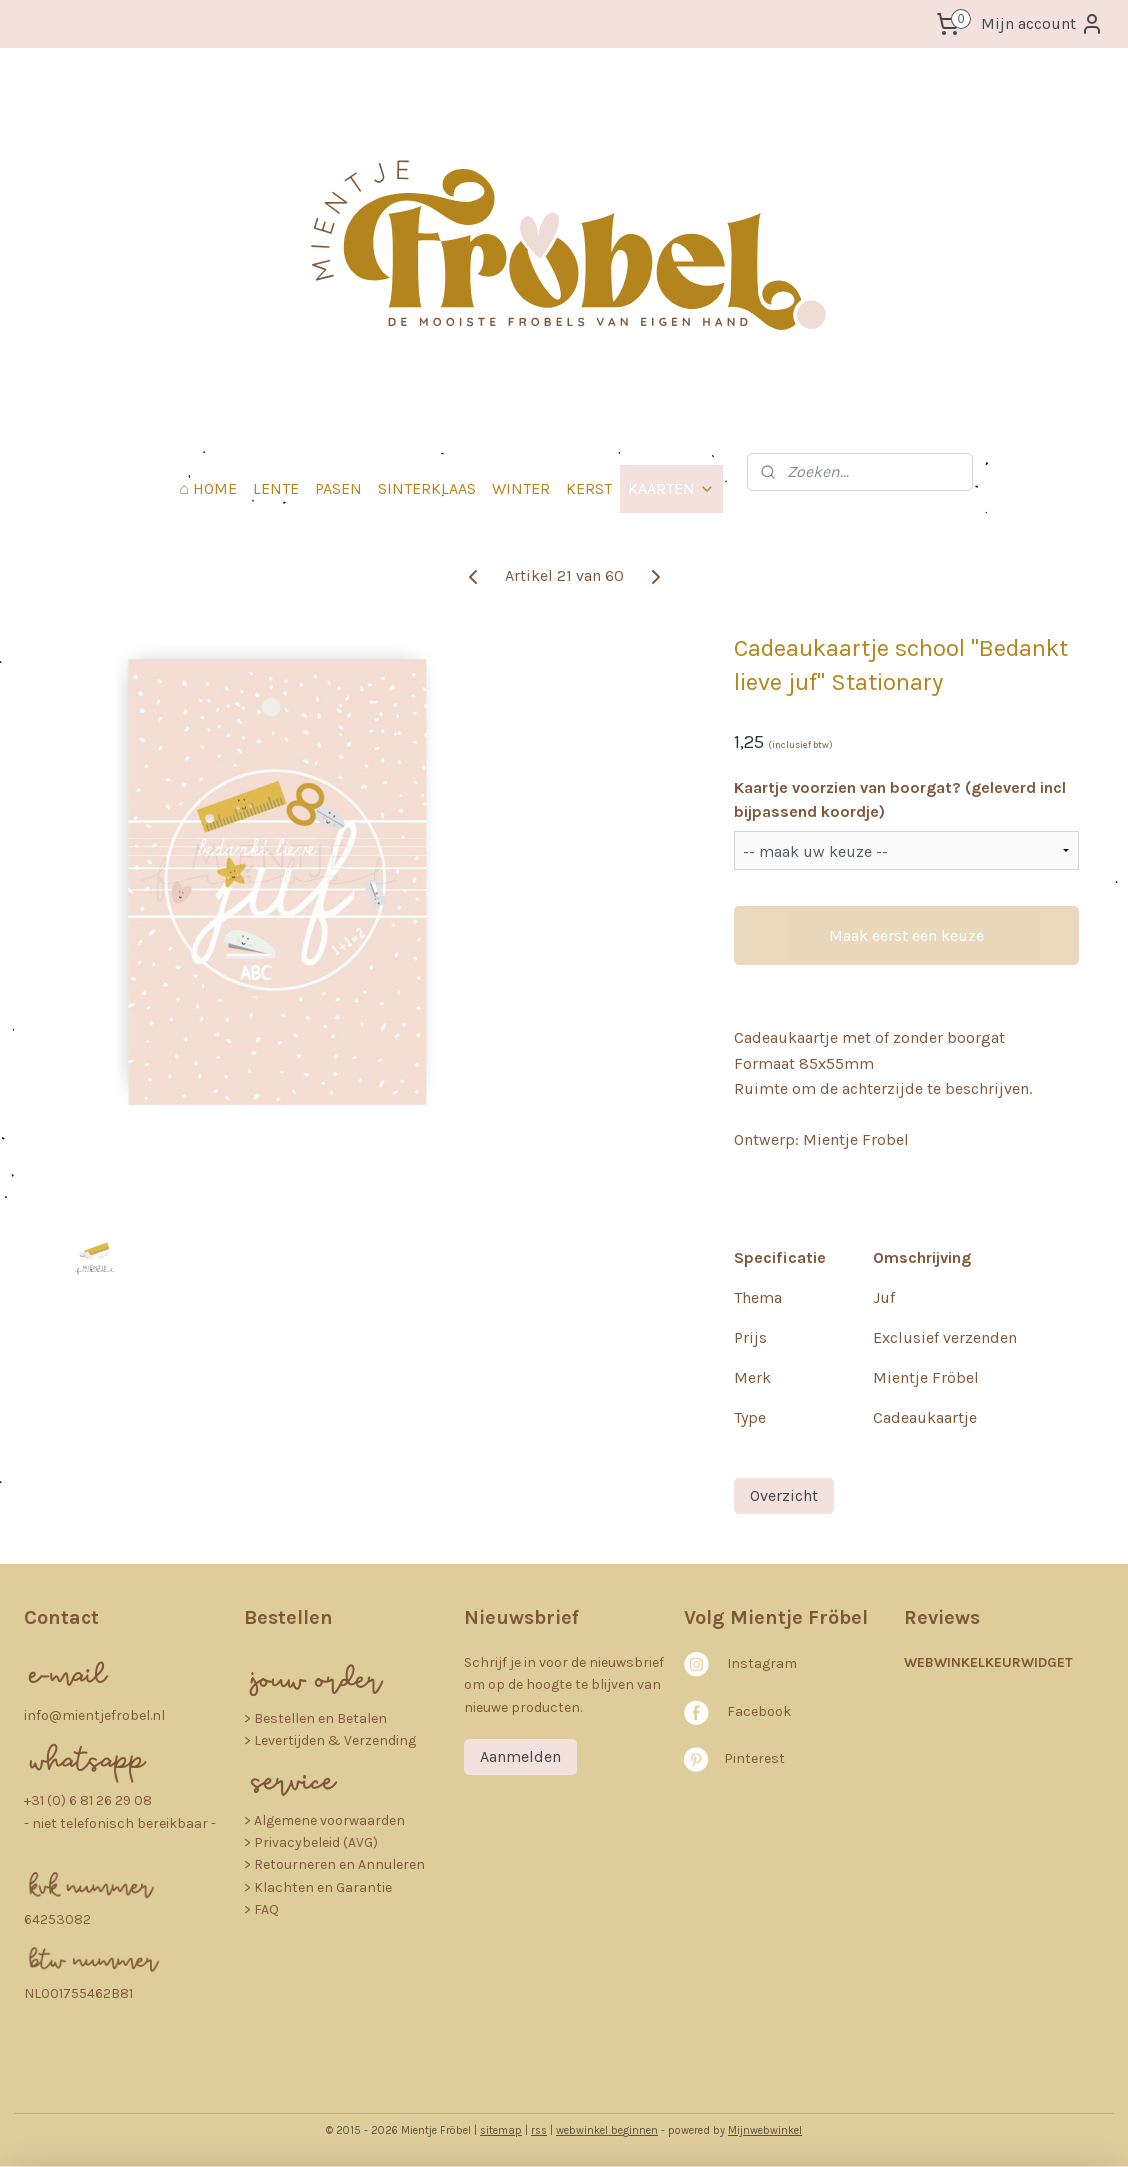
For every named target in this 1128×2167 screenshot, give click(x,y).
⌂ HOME (208, 488)
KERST (589, 488)
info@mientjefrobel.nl (94, 1715)
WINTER (521, 488)
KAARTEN (671, 488)
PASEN (338, 488)
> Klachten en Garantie (318, 1887)
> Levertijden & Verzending (330, 1740)
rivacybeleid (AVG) (320, 1842)
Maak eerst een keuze (906, 935)
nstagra (757, 1663)
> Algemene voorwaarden (324, 1820)
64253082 (57, 1919)
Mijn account (1042, 24)
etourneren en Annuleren (344, 1864)
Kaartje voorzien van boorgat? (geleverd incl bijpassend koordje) (900, 799)
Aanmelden (520, 1756)
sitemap (501, 2130)
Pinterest (754, 1758)
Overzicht (784, 1495)
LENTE (276, 488)
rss (539, 2130)
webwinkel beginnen (607, 2130)
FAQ (266, 1909)
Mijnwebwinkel (765, 2130)
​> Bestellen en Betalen (315, 1718)
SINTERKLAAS (427, 488)
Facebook (759, 1711)
